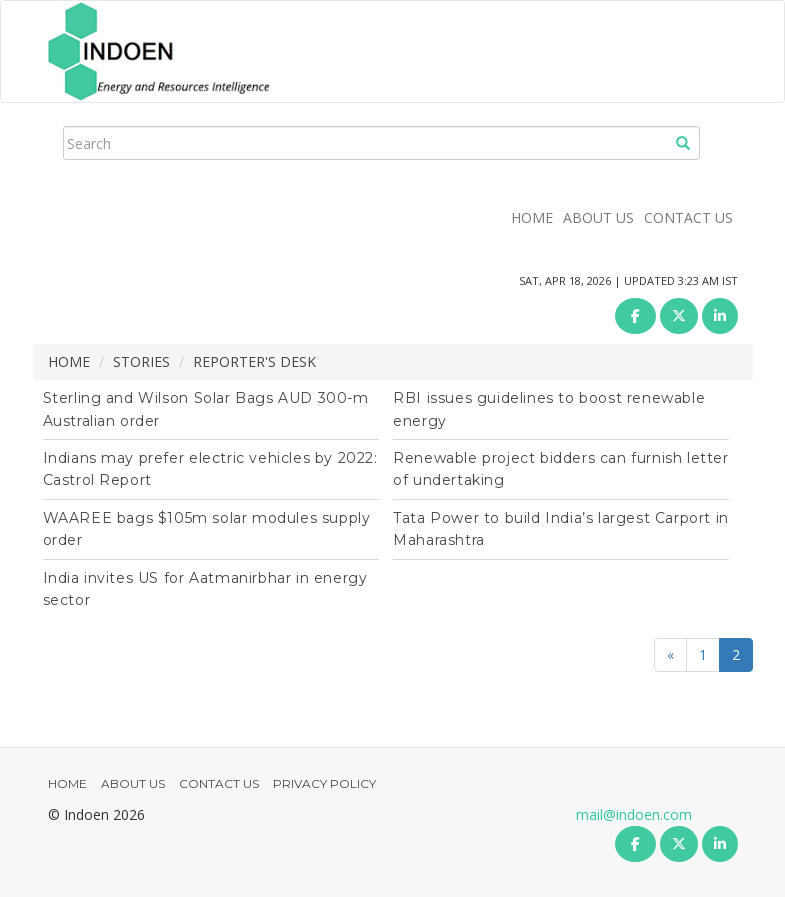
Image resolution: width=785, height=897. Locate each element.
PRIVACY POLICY (324, 783)
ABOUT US (598, 217)
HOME (532, 217)
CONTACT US (688, 217)
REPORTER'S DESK (254, 361)
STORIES (141, 361)
